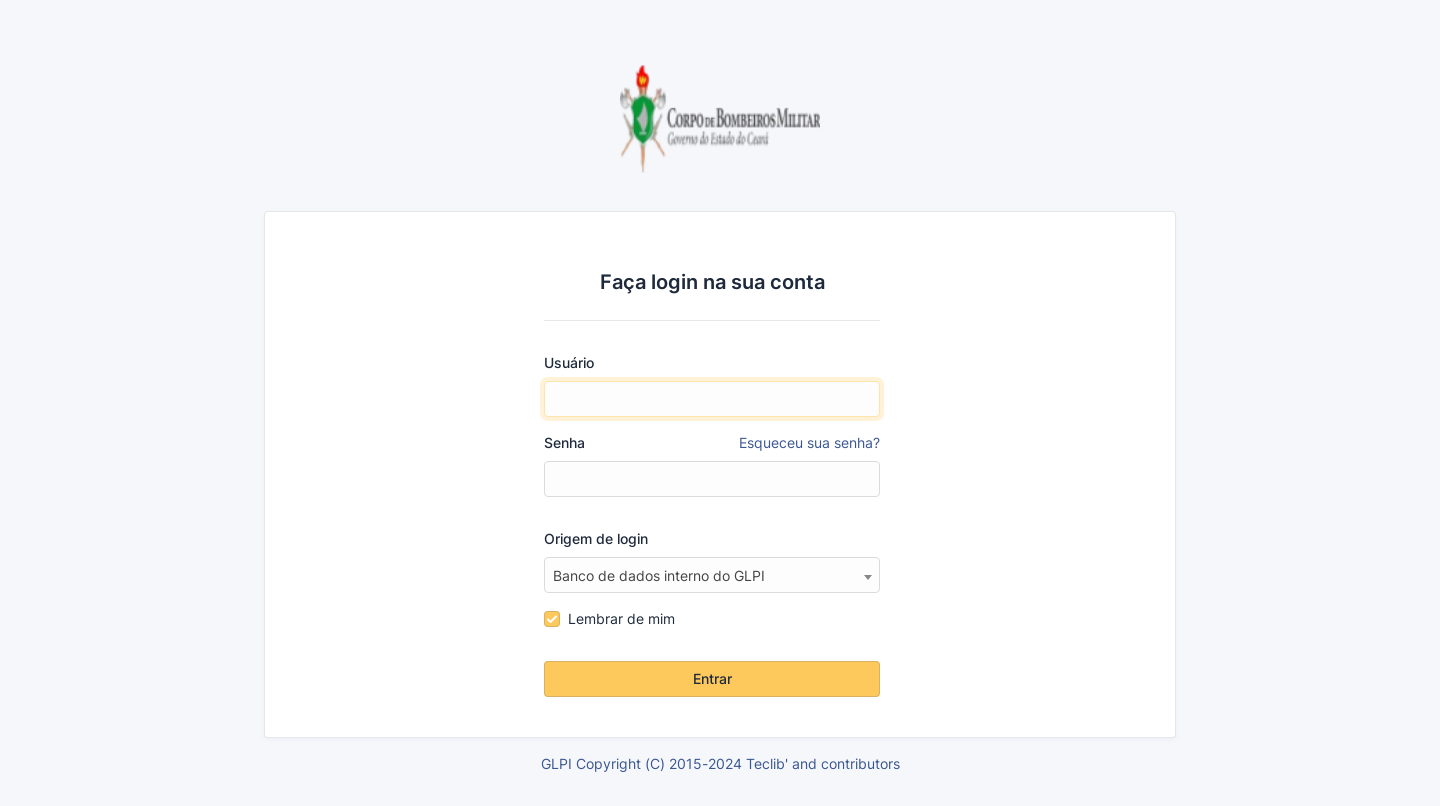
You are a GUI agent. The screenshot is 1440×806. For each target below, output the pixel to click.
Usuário (569, 362)
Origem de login (596, 538)
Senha (712, 443)
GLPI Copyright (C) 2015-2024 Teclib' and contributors (720, 763)
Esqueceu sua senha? (809, 442)
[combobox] (712, 575)
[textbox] (712, 576)
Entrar (712, 678)
